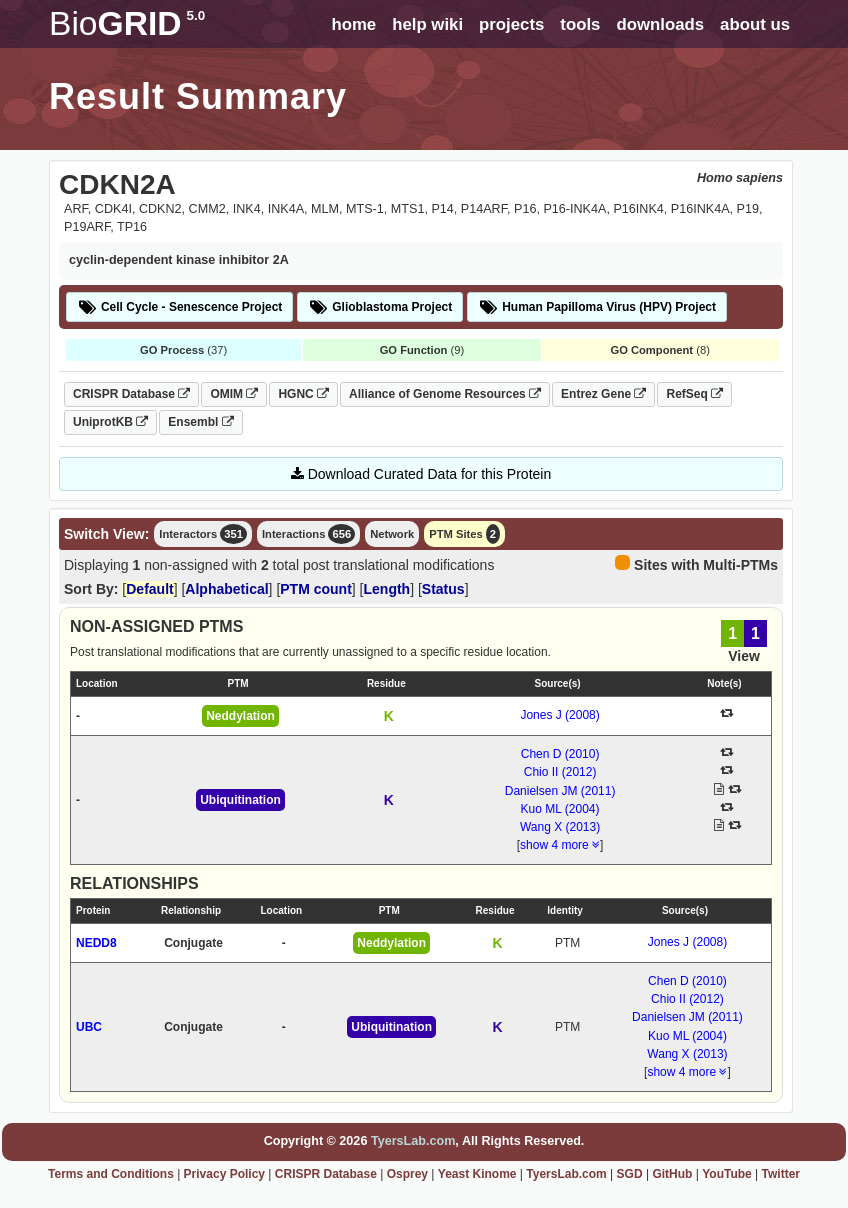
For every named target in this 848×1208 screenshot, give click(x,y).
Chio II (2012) (560, 772)
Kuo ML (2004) (560, 809)
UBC (89, 1027)
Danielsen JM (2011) (560, 791)
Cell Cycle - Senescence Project (179, 307)
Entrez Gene (603, 394)
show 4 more (560, 845)
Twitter (781, 1174)
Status (443, 589)
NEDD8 (96, 943)
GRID (127, 23)
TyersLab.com (413, 1141)
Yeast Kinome (477, 1174)
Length (387, 589)
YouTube (727, 1174)
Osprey (407, 1174)
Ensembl (200, 422)
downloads (660, 24)
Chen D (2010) (560, 754)
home (353, 24)
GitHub (672, 1174)
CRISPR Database (131, 394)
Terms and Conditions (111, 1174)
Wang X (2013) (560, 827)
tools (580, 24)
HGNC (303, 394)
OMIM (234, 394)
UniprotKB (110, 422)
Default (149, 589)
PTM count (316, 589)
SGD (630, 1174)
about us (755, 24)
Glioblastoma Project (380, 307)
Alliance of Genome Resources (445, 394)
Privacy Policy (224, 1174)
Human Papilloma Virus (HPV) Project (597, 307)
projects (511, 24)
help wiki (427, 24)
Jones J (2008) (559, 715)
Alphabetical (226, 589)
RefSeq (694, 394)
